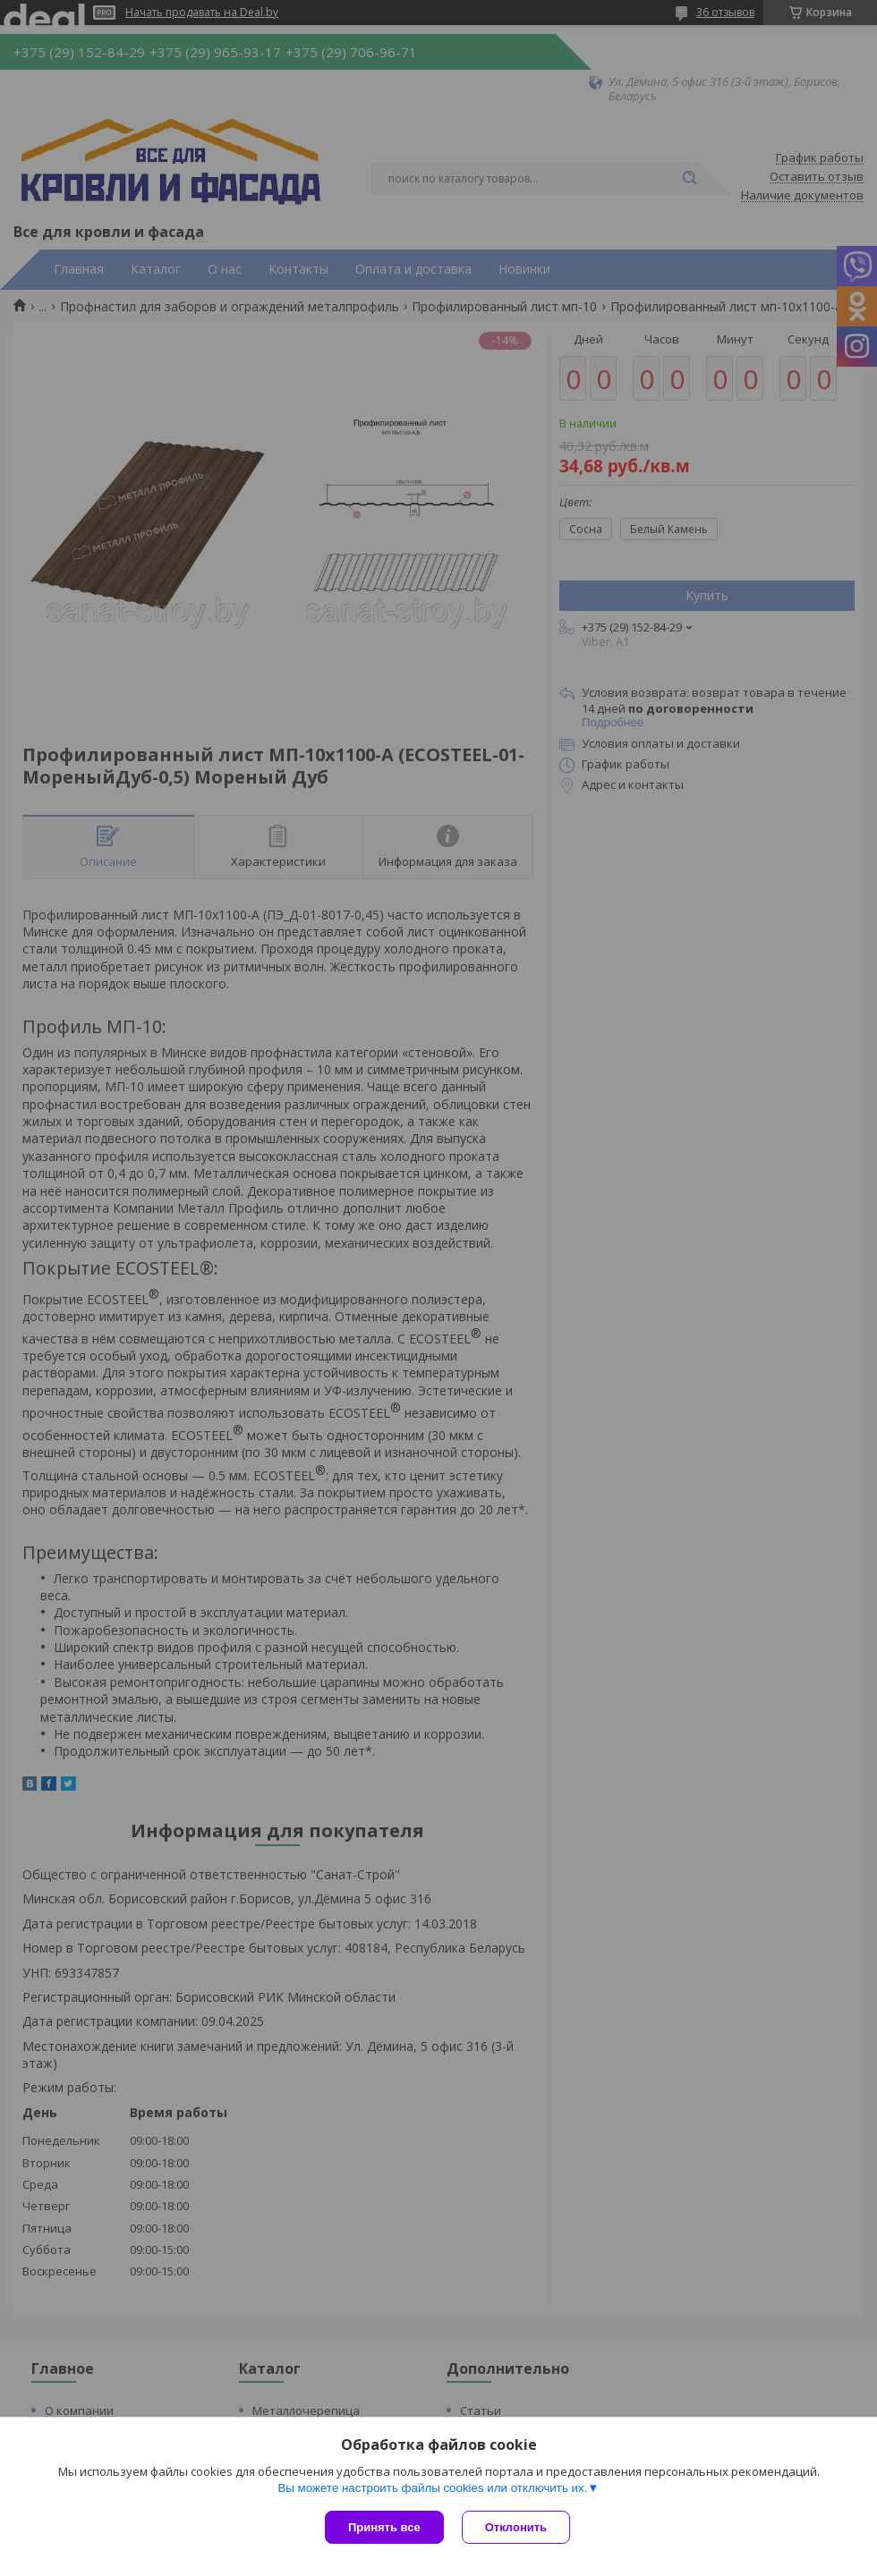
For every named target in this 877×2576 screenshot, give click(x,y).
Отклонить (516, 2527)
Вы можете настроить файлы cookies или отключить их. (432, 2488)
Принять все (384, 2527)
